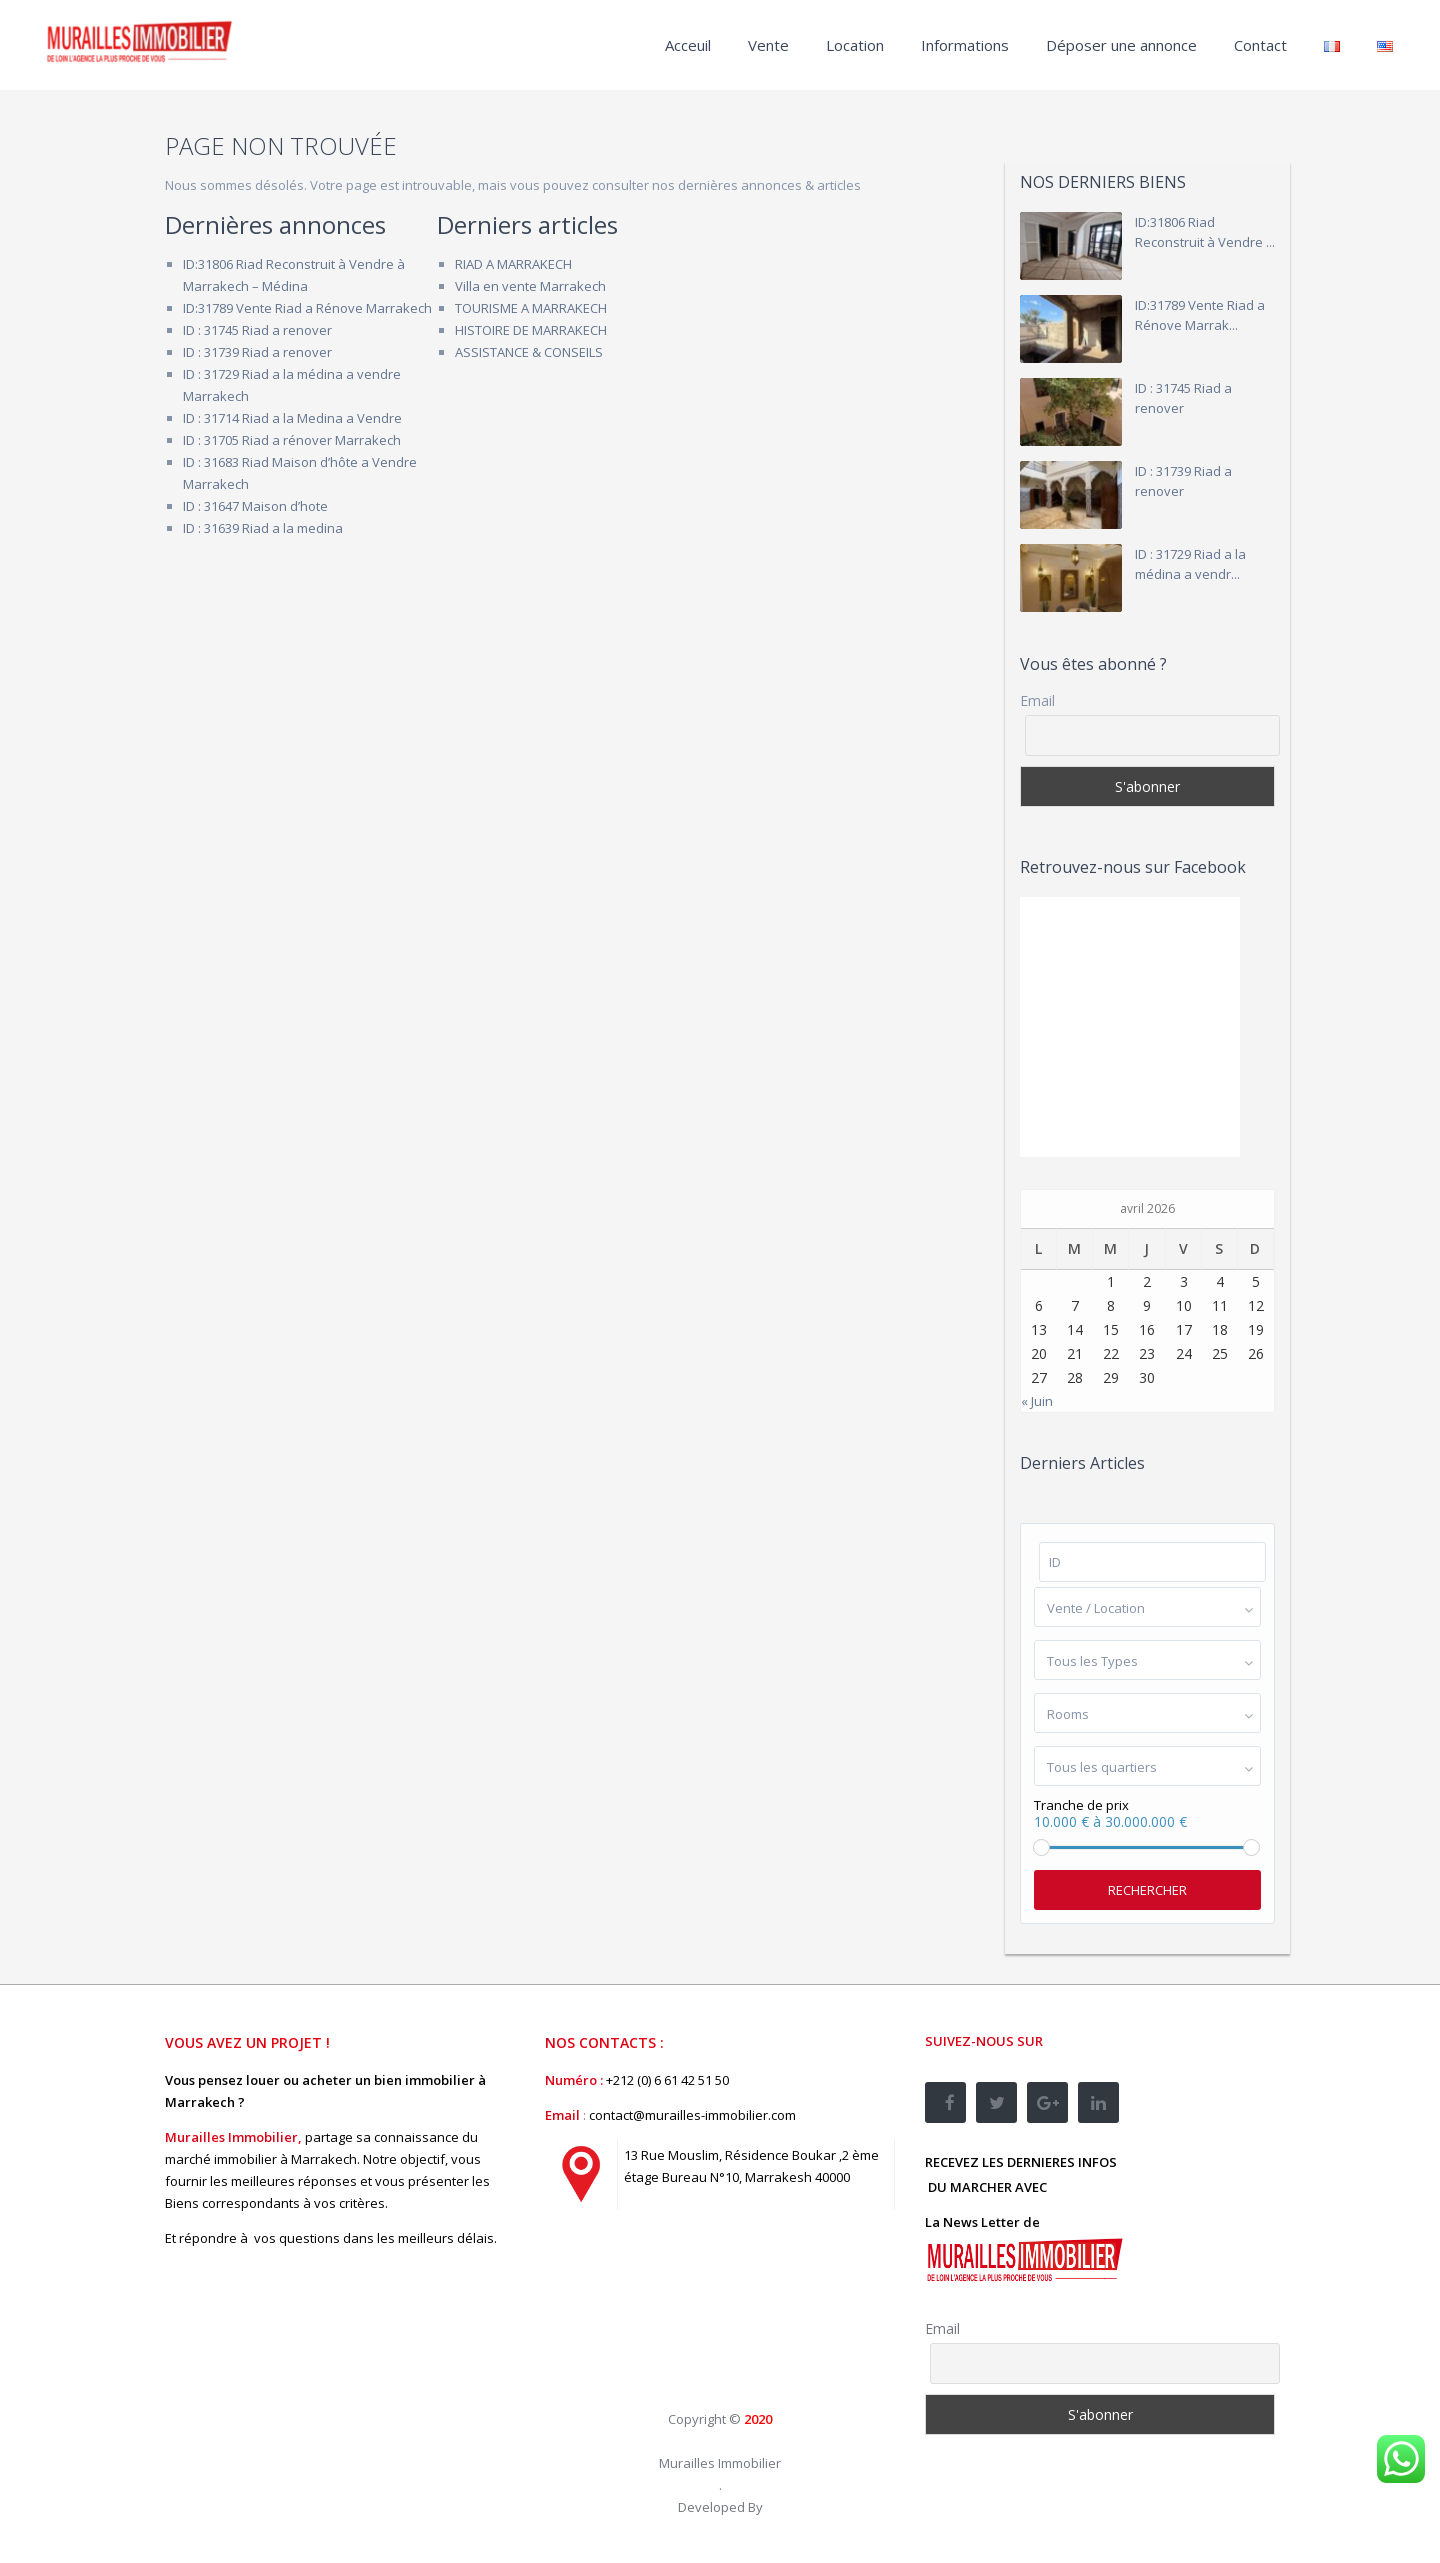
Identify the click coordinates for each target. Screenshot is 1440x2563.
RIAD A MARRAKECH (513, 264)
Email (1037, 701)
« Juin (1037, 1401)
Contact (1260, 45)
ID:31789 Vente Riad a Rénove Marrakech (307, 308)
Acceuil (688, 45)
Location (855, 45)
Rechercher (1147, 1890)
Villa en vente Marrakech (530, 286)
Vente (768, 45)
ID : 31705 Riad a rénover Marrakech (292, 440)
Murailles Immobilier (720, 2463)
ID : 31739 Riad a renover (257, 352)
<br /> (695, 2314)
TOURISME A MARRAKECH (531, 308)
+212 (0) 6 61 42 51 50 (667, 2080)
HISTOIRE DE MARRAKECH (531, 330)
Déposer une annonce (1121, 45)
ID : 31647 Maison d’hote (255, 506)
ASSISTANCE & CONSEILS (529, 352)
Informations (965, 45)
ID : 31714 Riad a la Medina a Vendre (292, 418)
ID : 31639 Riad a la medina (263, 528)
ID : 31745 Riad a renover (257, 330)
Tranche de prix (1081, 1805)
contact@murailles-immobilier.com (692, 2115)
